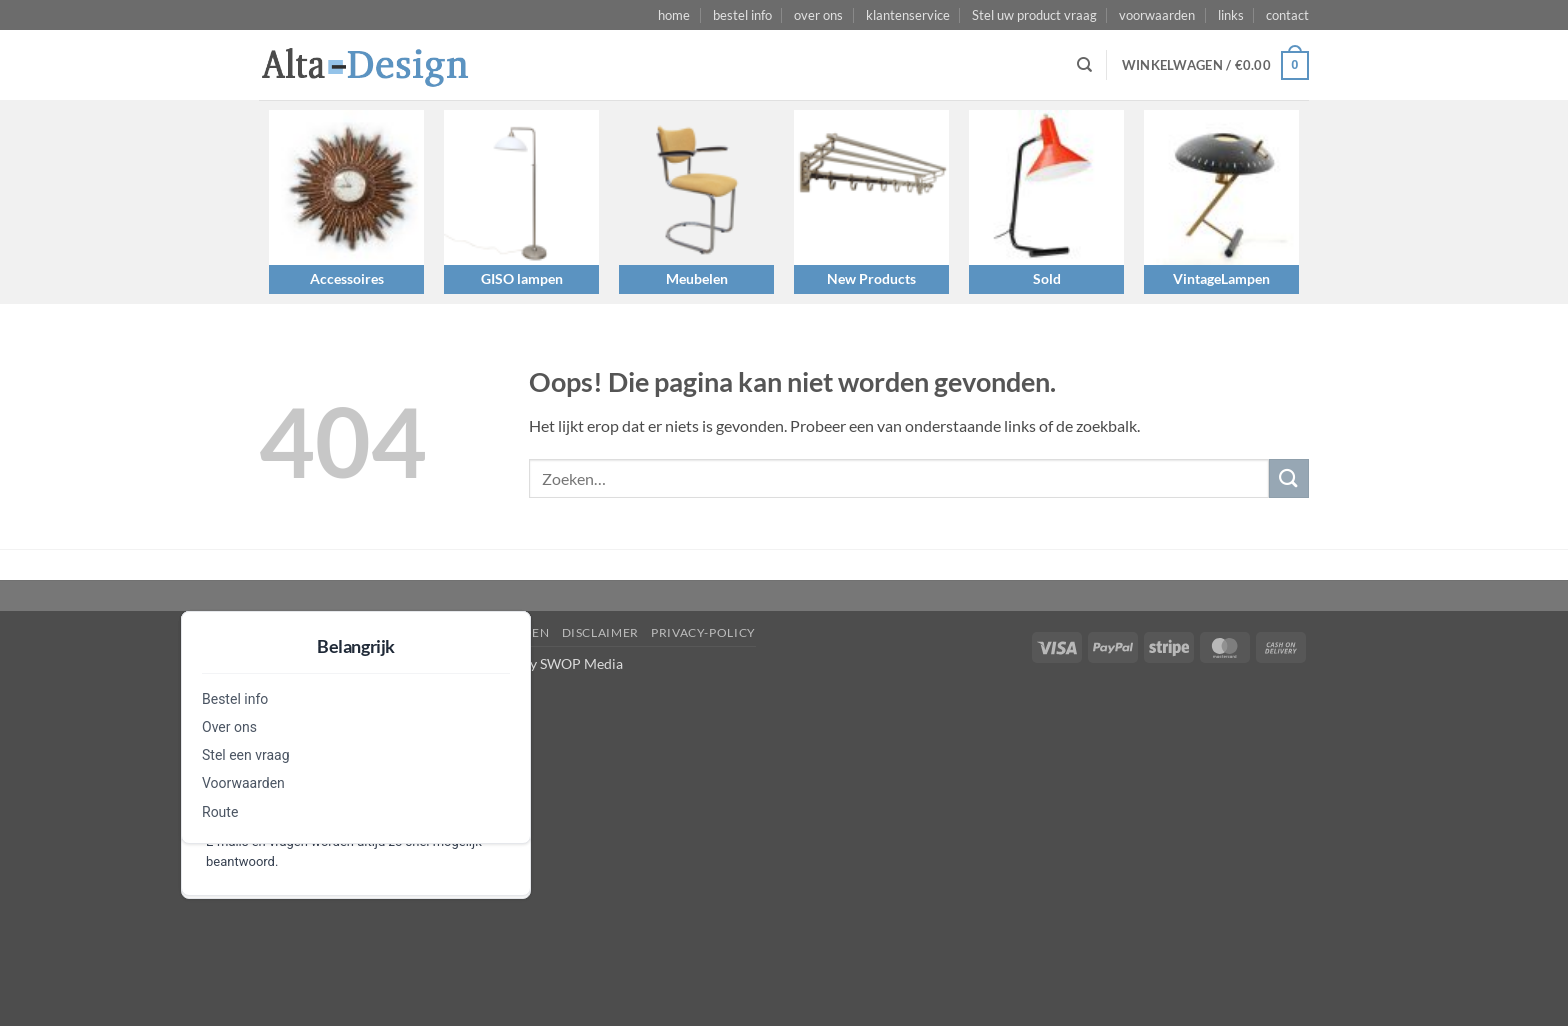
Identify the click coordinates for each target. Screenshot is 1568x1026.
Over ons (229, 727)
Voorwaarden (243, 783)
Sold (1047, 278)
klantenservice (908, 15)
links (1231, 15)
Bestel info (235, 699)
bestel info (742, 15)
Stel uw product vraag (1034, 15)
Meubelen (697, 278)
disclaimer (600, 632)
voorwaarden (1157, 15)
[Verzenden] (1289, 478)
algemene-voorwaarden (461, 632)
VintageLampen (1221, 278)
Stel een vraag (246, 755)
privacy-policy (703, 632)
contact (1287, 15)
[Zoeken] (1084, 65)
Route (220, 812)
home (674, 15)
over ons (818, 15)
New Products (871, 278)
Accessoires (347, 278)
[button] (1215, 66)
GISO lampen (522, 278)
